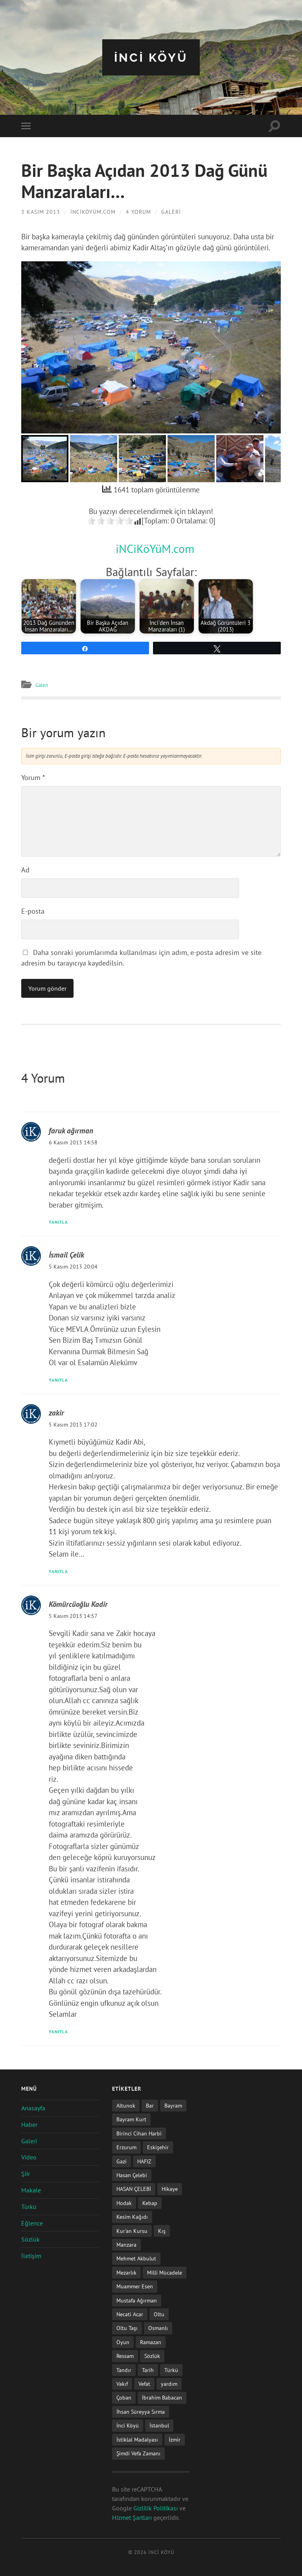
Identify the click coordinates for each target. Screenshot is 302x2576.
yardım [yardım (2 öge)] (169, 2383)
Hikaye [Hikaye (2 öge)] (170, 2188)
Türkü (29, 2207)
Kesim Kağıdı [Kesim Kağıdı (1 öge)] (132, 2216)
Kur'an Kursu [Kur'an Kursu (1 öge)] (131, 2230)
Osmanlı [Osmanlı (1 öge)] (158, 2328)
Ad (25, 869)
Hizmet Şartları (132, 2517)
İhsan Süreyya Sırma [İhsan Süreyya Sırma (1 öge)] (140, 2411)
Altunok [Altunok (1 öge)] (125, 2105)
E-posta (32, 911)
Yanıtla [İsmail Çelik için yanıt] (60, 1379)
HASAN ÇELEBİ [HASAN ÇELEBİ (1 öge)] (133, 2188)
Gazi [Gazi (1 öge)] (121, 2161)
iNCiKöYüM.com (93, 211)
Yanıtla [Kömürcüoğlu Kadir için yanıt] (60, 2031)
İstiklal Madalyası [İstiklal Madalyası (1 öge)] (137, 2439)
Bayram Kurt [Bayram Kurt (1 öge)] (131, 2119)
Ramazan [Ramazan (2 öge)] (150, 2342)
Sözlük (30, 2239)
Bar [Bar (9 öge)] (150, 2105)
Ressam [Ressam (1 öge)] (125, 2355)
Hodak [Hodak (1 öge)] (124, 2203)
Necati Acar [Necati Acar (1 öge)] (129, 2314)
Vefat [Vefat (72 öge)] (144, 2383)
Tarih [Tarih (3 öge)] (148, 2369)
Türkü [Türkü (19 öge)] (171, 2369)
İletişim (31, 2256)
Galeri (171, 211)
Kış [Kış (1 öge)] (162, 2230)
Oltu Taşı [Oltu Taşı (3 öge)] (127, 2328)
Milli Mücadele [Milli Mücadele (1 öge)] (164, 2272)
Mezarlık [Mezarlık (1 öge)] (126, 2272)
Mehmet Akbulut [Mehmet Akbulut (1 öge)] (136, 2258)
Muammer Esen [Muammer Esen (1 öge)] (134, 2286)
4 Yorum (138, 211)
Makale (31, 2190)
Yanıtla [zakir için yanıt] (60, 1570)
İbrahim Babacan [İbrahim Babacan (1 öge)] (162, 2397)
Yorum (33, 777)
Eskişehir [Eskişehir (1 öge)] (158, 2147)
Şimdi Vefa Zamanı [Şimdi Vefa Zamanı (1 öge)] (138, 2453)
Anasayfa (33, 2108)
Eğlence (32, 2223)
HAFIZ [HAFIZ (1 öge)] (144, 2161)
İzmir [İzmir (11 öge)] (174, 2439)
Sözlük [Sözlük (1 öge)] (152, 2355)
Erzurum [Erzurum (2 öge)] (126, 2147)
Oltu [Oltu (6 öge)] (159, 2314)
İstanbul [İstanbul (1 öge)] (159, 2425)
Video (29, 2157)
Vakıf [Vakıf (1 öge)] (122, 2383)
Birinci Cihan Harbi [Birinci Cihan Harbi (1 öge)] (139, 2133)
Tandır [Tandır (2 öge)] (123, 2369)
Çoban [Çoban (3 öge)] (123, 2397)
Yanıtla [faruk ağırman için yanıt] (60, 1221)
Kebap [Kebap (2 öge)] (149, 2203)
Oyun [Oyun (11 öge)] (122, 2342)
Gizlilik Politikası (155, 2508)
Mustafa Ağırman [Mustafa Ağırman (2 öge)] (136, 2300)
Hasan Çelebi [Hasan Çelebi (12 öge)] (131, 2175)
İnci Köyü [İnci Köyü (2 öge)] (127, 2425)
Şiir (25, 2174)
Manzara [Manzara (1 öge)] (126, 2244)
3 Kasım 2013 (40, 211)
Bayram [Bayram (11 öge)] (173, 2105)
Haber (29, 2124)
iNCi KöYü (151, 57)
